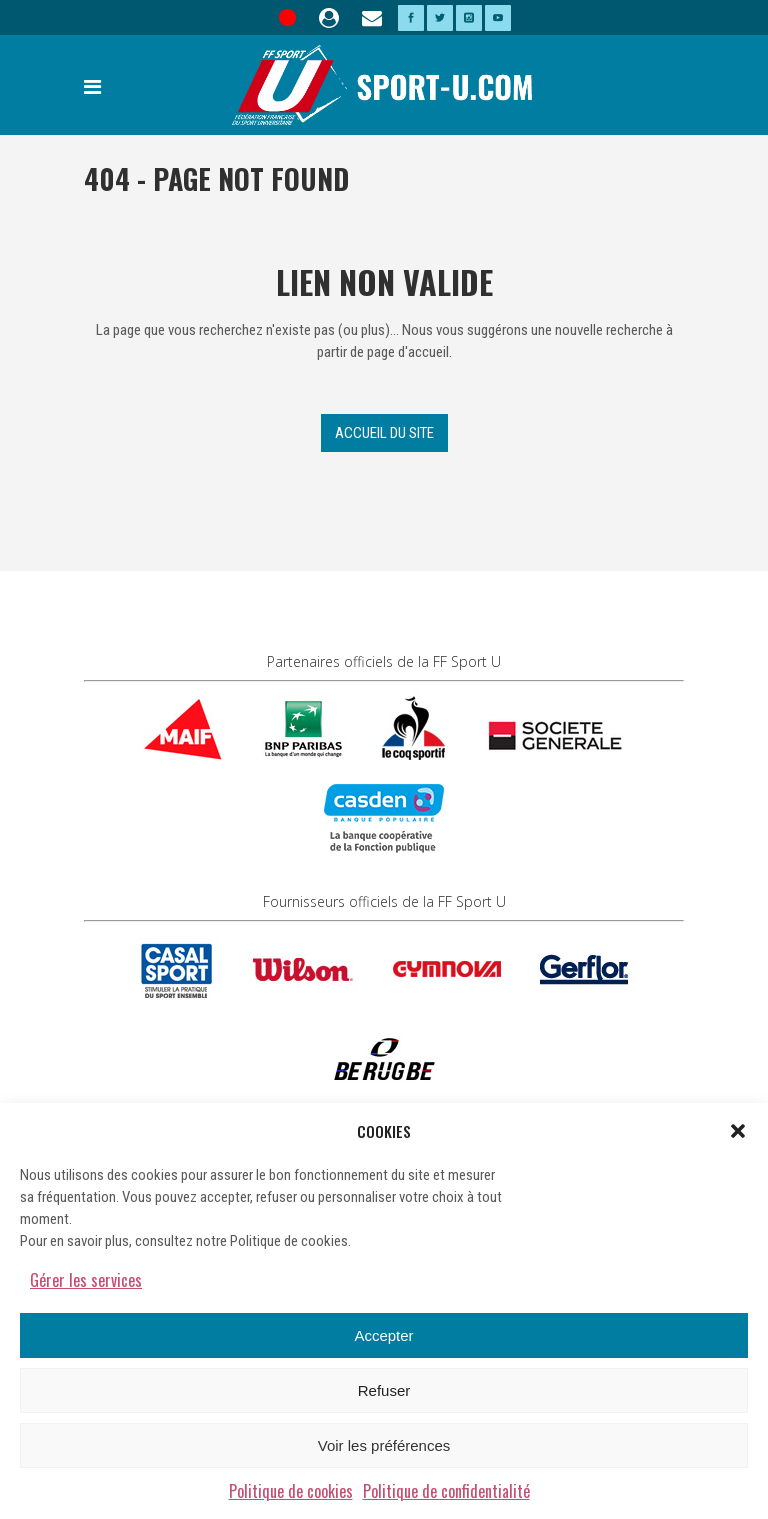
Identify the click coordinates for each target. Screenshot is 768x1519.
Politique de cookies (291, 1491)
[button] (738, 1131)
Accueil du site (384, 433)
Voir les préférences (384, 1445)
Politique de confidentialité (446, 1491)
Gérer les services (86, 1280)
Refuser (384, 1390)
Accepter (383, 1335)
